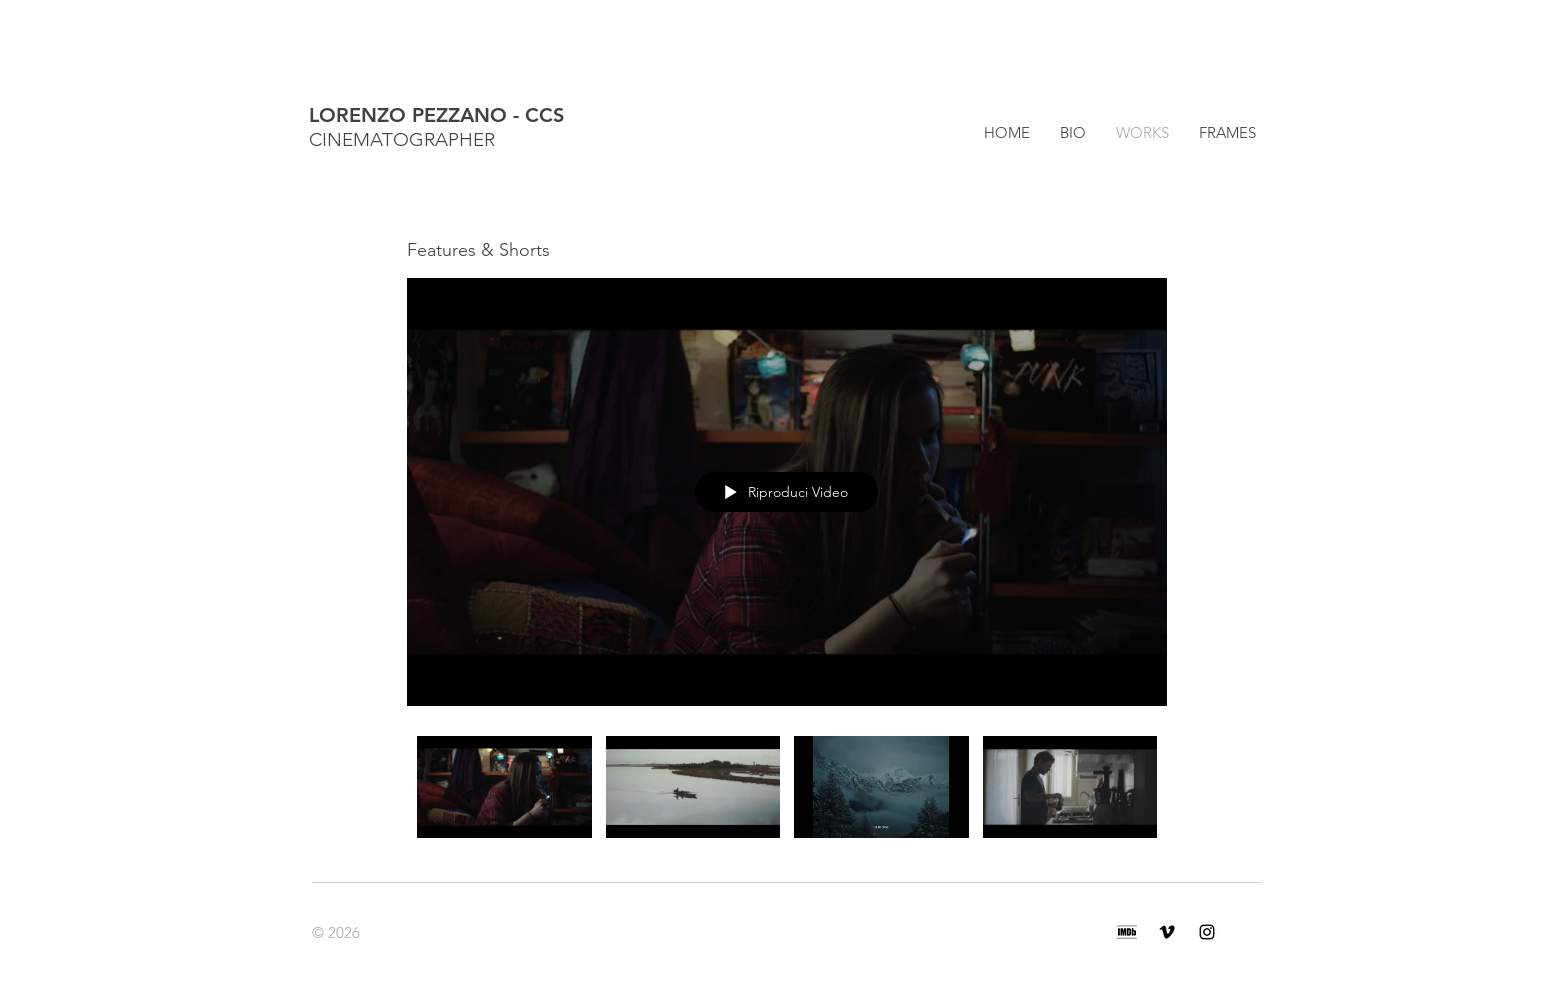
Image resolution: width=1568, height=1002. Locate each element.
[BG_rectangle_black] (1127, 932)
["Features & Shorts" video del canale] (787, 795)
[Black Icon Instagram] (1207, 932)
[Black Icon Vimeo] (1167, 932)
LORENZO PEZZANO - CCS (436, 115)
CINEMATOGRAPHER (402, 139)
